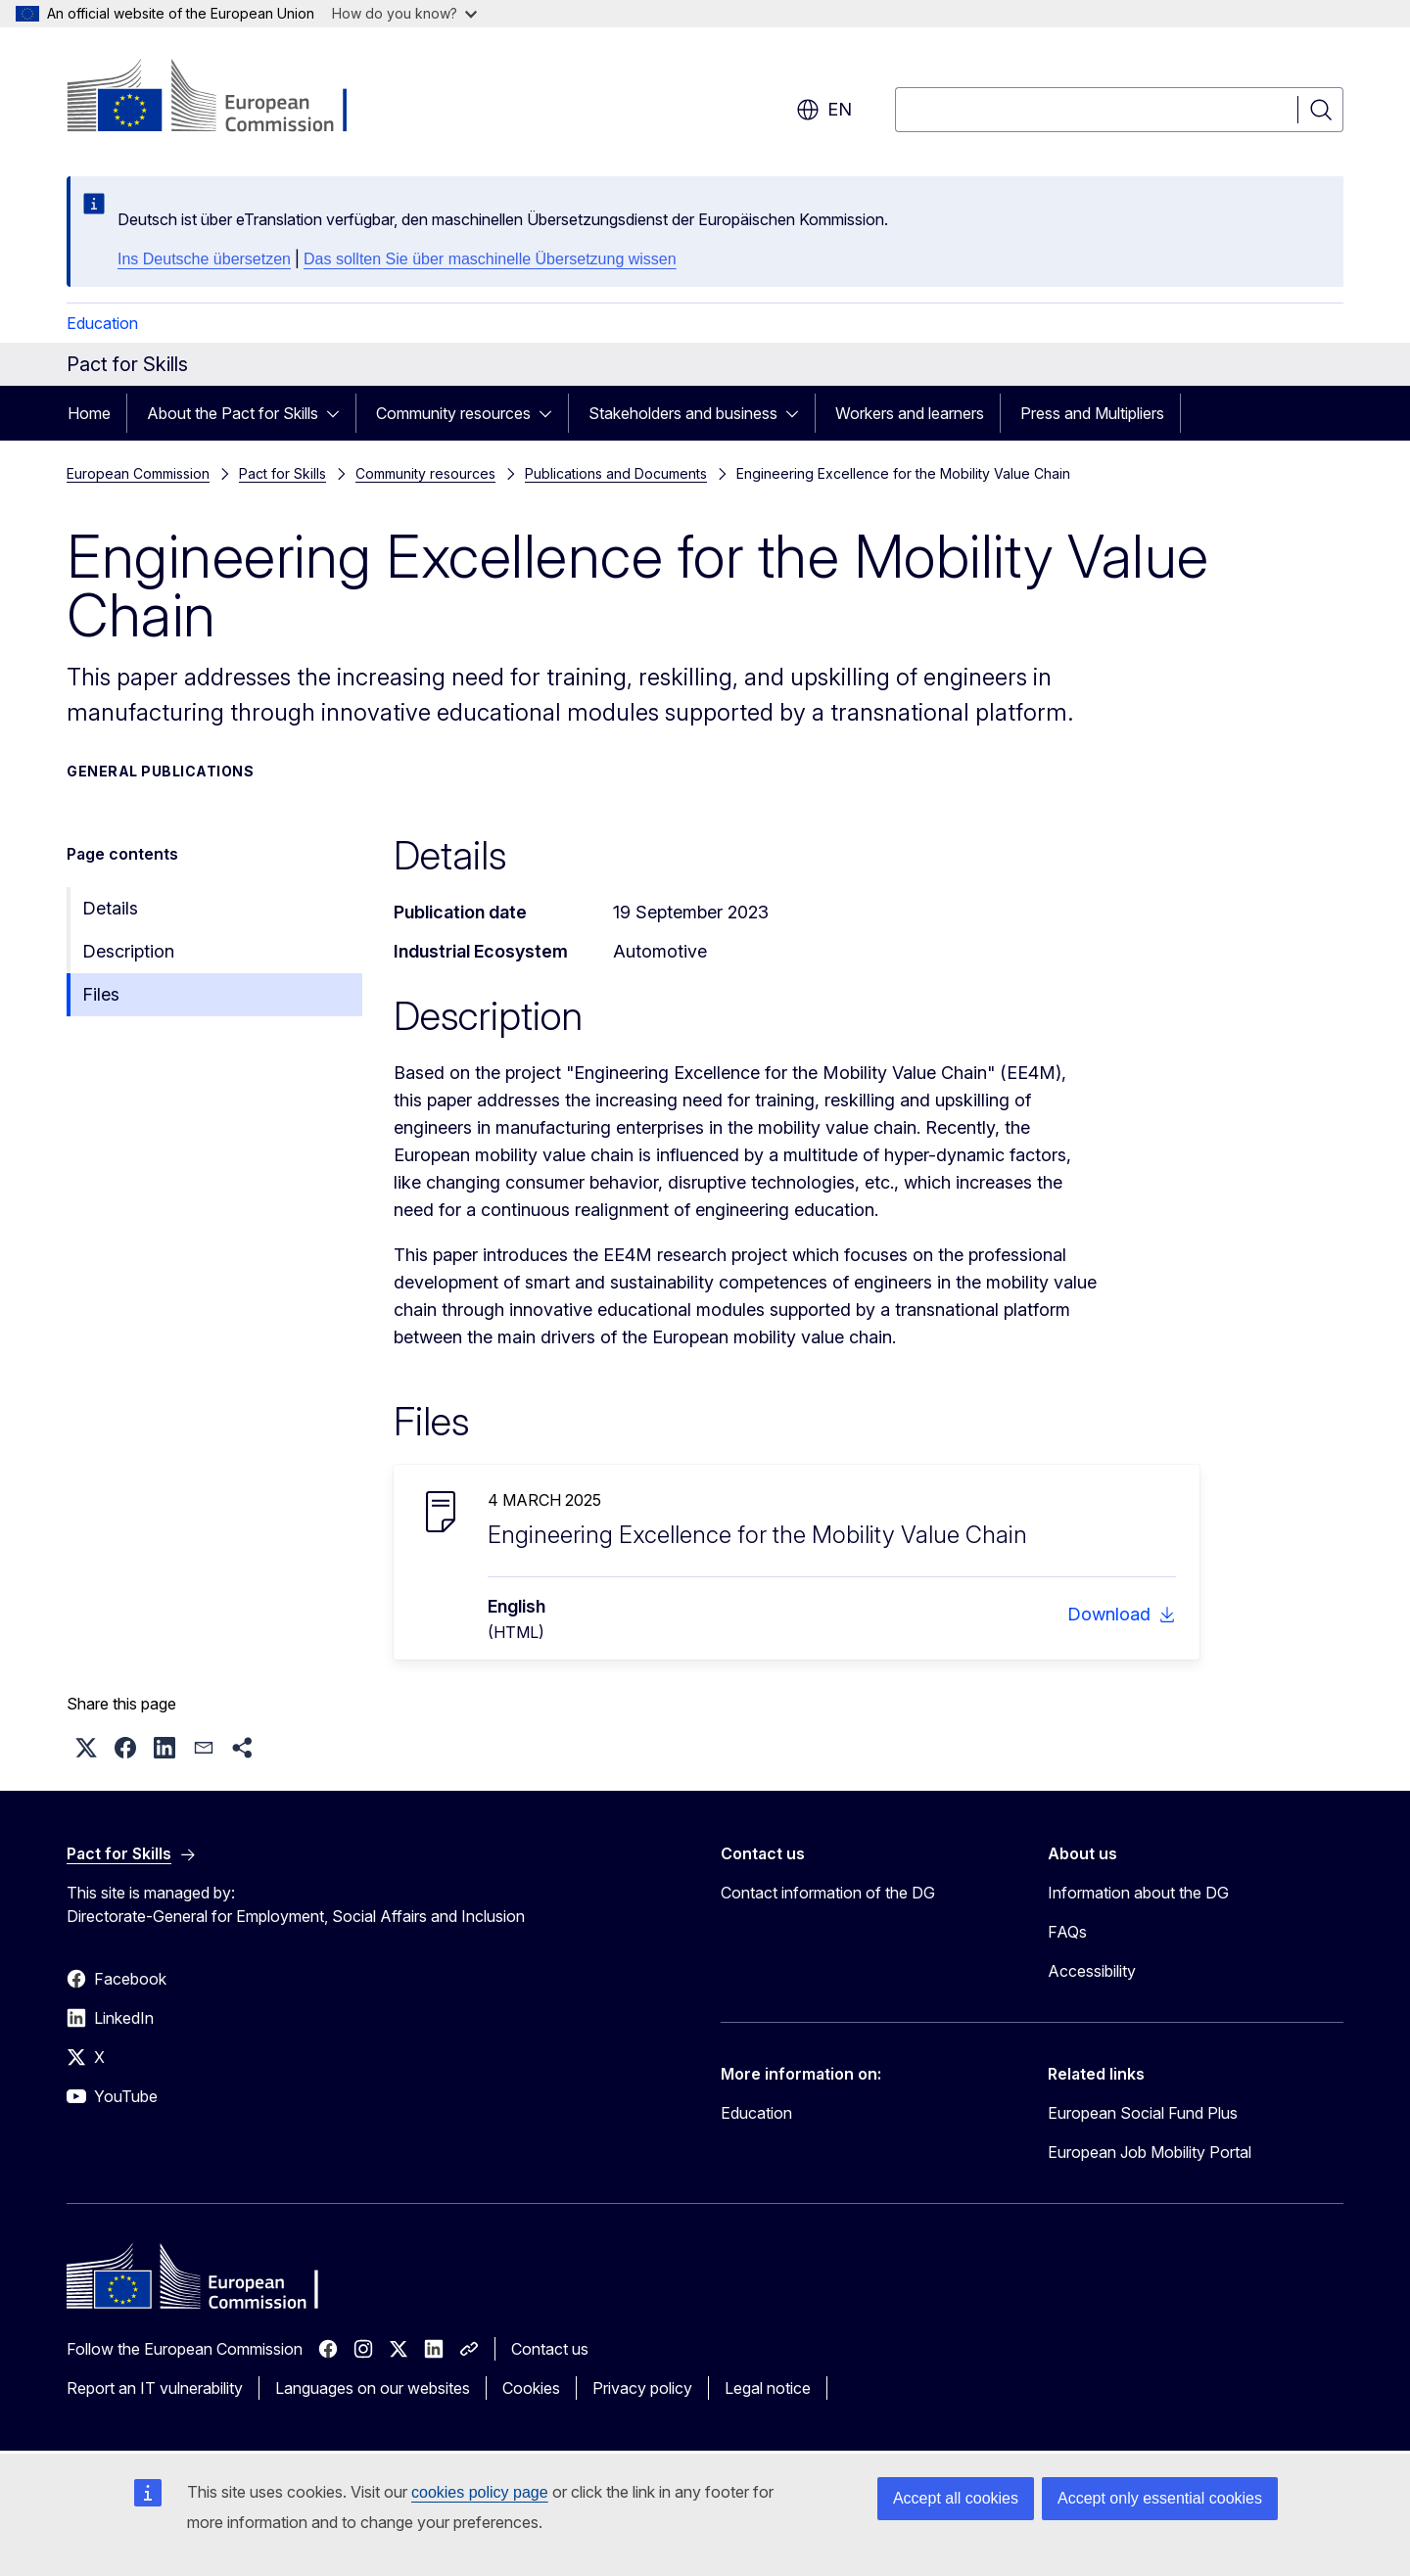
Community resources (453, 413)
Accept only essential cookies (1160, 2498)
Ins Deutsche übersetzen (204, 259)
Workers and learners (909, 413)
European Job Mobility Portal (1149, 2152)
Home (89, 413)
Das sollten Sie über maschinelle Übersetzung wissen (490, 259)
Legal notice (768, 2388)
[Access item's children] (338, 413)
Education (102, 323)
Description (128, 951)
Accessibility (1092, 1971)
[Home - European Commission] (225, 98)
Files (100, 994)
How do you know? (404, 13)
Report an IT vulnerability (155, 2388)
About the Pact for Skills (232, 413)
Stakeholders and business (682, 413)
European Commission (138, 473)
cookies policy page (479, 2492)
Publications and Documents (616, 473)
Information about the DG (1138, 1892)
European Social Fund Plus (1143, 2113)
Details (110, 908)
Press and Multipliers (1092, 413)
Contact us (549, 2349)
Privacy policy (642, 2388)
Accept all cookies (955, 2498)
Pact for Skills (282, 473)
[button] (86, 1747)
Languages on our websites (372, 2388)
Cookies (531, 2388)
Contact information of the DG (828, 1892)
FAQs (1067, 1932)
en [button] (824, 109)
